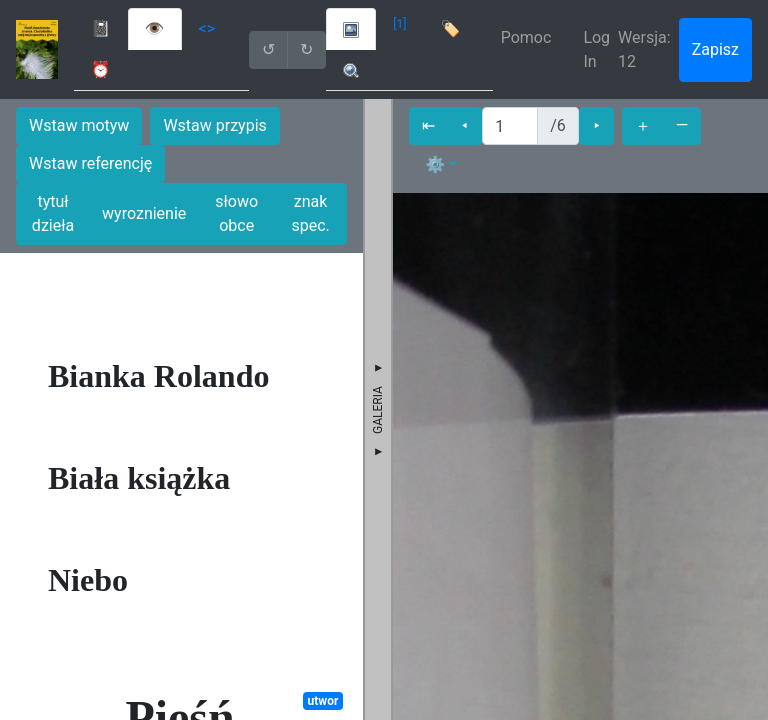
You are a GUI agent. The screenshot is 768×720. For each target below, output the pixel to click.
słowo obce (236, 213)
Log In (596, 49)
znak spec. (310, 213)
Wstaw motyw (79, 125)
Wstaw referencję (90, 163)
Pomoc (526, 37)
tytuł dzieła (53, 213)
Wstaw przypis (214, 125)
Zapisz (715, 49)
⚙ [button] (435, 164)
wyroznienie (144, 213)
